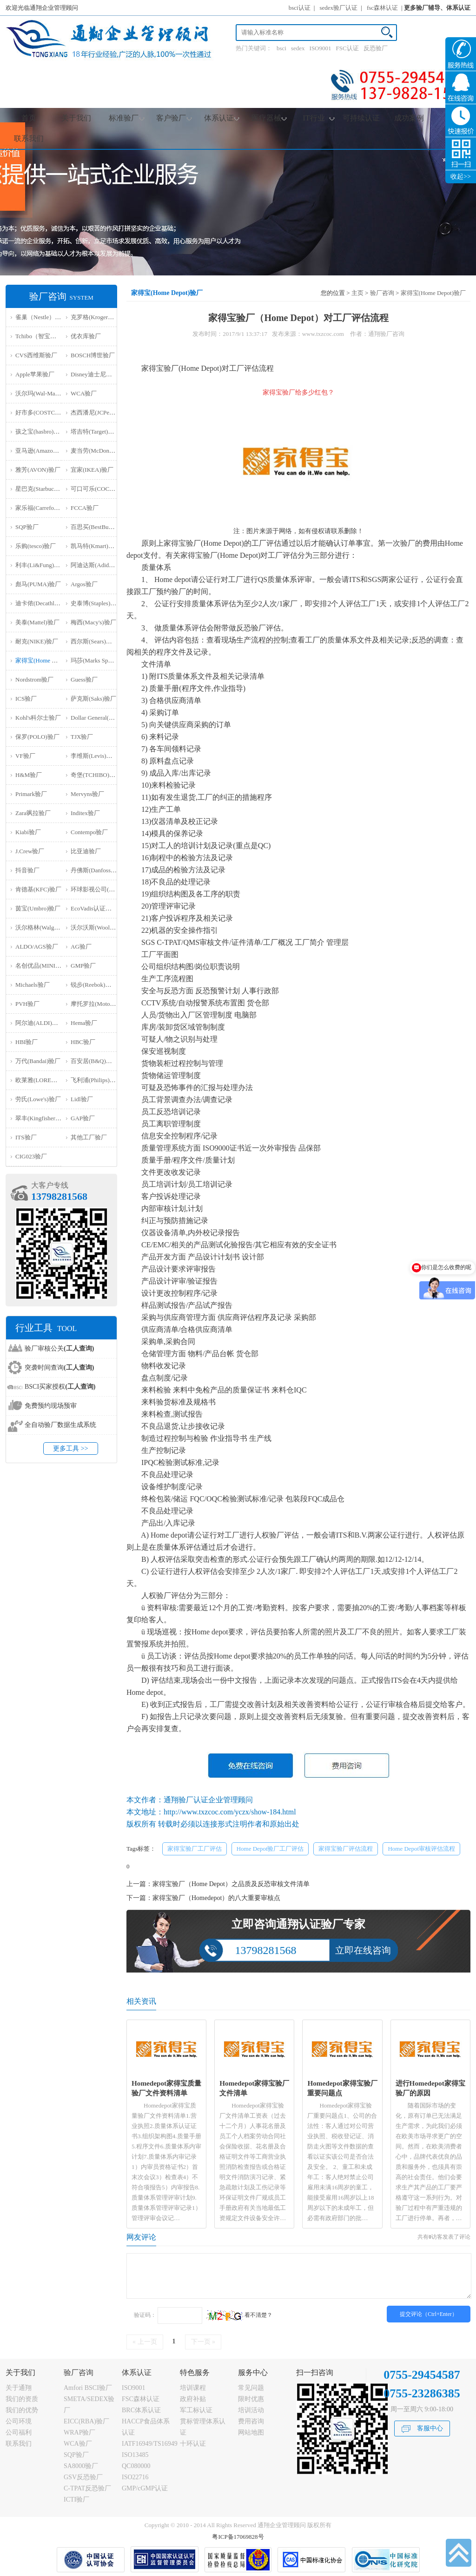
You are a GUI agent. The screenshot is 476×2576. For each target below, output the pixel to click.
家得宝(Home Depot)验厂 (47, 660)
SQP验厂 (27, 526)
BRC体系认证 (141, 2410)
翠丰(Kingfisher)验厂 (42, 1118)
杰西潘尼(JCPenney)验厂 (103, 412)
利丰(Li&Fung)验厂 (40, 565)
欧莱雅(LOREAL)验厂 (44, 1080)
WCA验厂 (84, 393)
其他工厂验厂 (89, 1137)
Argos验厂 (84, 584)
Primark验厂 (31, 793)
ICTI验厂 (76, 2499)
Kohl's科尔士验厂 (38, 717)
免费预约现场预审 (51, 1405)
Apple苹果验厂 (34, 374)
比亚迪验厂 (86, 851)
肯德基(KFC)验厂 (38, 889)
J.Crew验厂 (29, 851)
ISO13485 (135, 2454)
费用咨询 (251, 2421)
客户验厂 (174, 118)
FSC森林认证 (140, 2398)
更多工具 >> (70, 1448)
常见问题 (251, 2387)
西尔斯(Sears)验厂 (94, 641)
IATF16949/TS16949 (150, 2443)
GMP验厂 (83, 965)
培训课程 (193, 2387)
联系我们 (29, 138)
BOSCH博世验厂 (93, 355)
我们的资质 (22, 2398)
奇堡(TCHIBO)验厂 (96, 774)
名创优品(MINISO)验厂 (46, 965)
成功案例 (409, 118)
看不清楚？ (239, 2315)
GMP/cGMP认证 (145, 2488)
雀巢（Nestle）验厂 (41, 317)
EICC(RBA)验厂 (86, 2421)
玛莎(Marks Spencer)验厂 (103, 660)
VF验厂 (25, 755)
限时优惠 (251, 2398)
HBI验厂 (26, 1041)
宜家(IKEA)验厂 (92, 469)
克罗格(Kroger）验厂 (98, 317)
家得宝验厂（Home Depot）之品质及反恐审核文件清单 (231, 1883)
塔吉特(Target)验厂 (95, 431)
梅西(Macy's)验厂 (93, 622)
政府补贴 (193, 2398)
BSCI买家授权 (60, 1386)
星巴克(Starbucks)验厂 (44, 488)
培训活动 (251, 2410)
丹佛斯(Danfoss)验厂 (98, 870)
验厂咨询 (382, 292)
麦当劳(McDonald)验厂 (101, 450)
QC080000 (136, 2465)
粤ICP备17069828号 (238, 2536)
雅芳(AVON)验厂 (37, 469)
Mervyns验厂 (87, 793)
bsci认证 (300, 7)
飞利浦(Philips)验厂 (96, 1080)
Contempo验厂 (89, 832)
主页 (357, 292)
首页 (28, 118)
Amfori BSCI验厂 (88, 2387)
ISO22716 (135, 2477)
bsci (281, 48)
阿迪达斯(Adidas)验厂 (99, 565)
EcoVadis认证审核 (94, 908)
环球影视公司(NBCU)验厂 (105, 889)
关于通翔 (19, 2387)
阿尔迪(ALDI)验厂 (39, 1022)
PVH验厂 (27, 1003)
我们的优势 (22, 2410)
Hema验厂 (84, 1022)
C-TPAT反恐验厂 (87, 2488)
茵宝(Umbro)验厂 (38, 908)
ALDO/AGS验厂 (36, 946)
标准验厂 (127, 118)
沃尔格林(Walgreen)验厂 (47, 927)
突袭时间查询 (59, 1367)
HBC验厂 (83, 1041)
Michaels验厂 (32, 984)
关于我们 (76, 118)
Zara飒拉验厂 (33, 813)
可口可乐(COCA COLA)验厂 (108, 488)
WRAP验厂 (79, 2432)
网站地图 (251, 2432)
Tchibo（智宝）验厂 (41, 336)
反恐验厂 (376, 48)
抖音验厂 (27, 870)
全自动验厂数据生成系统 (60, 1424)
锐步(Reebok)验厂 (94, 984)
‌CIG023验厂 (31, 1156)
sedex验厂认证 (339, 7)
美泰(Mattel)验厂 (37, 622)
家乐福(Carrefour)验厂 (44, 507)
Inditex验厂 (85, 813)
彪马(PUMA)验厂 (38, 584)
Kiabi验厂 (28, 832)
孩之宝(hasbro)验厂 (40, 431)
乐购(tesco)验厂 (35, 545)
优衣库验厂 (86, 336)
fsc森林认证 (382, 7)
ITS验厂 (26, 1137)
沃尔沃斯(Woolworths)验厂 (105, 927)
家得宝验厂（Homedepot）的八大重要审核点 (216, 1897)
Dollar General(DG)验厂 (101, 717)
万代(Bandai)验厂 (37, 1060)
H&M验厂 (28, 774)
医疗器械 (269, 118)
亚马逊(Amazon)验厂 (42, 450)
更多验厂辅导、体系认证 (437, 7)
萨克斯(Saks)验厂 (93, 698)
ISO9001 (320, 48)
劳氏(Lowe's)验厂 (38, 1099)
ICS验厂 (26, 698)
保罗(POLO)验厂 (37, 736)
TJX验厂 (82, 736)
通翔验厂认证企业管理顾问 (208, 1800)
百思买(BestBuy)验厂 (98, 526)
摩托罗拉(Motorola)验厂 (102, 1003)
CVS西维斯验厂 (36, 355)
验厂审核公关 (59, 1348)
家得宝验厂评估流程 (345, 1848)
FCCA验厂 (85, 507)
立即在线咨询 (363, 1950)
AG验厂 (81, 946)
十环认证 (193, 2443)
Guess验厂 (84, 679)
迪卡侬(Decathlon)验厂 (44, 603)
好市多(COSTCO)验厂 (44, 412)
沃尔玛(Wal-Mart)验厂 (44, 393)
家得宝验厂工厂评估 (194, 1848)
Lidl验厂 (82, 1099)
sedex (298, 48)
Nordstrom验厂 (34, 679)
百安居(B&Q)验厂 (94, 1060)
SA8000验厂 (81, 2465)
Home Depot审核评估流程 (421, 1848)
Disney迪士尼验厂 (94, 374)
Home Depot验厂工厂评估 (270, 1848)
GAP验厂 (83, 1118)
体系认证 (222, 118)
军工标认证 (196, 2410)
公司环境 (19, 2421)
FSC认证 (347, 48)
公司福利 (19, 2432)
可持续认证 (361, 118)
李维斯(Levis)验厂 (95, 755)
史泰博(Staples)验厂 (96, 603)
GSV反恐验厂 (83, 2477)
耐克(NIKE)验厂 (36, 641)
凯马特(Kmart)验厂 (95, 545)
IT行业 (318, 118)
